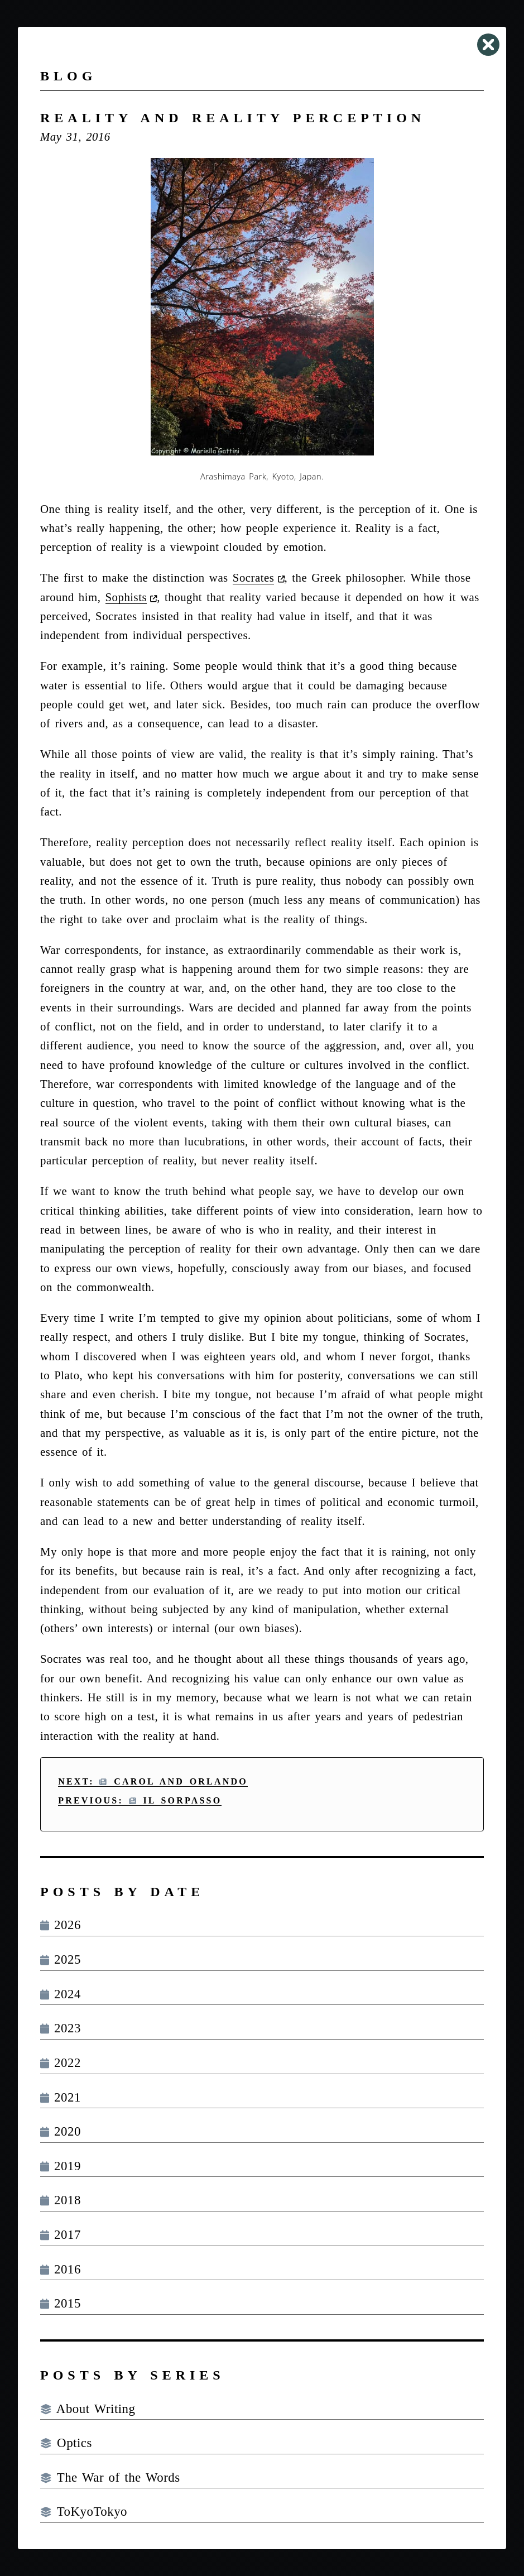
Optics (66, 2443)
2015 (60, 2303)
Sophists (126, 597)
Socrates (253, 577)
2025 (60, 1959)
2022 (60, 2063)
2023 (60, 2028)
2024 (60, 1994)
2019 (60, 2166)
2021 (60, 2097)
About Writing (87, 2409)
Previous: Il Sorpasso (140, 1800)
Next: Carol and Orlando (153, 1781)
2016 (60, 2269)
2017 (60, 2235)
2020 (60, 2131)
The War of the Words (110, 2477)
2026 (60, 1925)
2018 (60, 2200)
